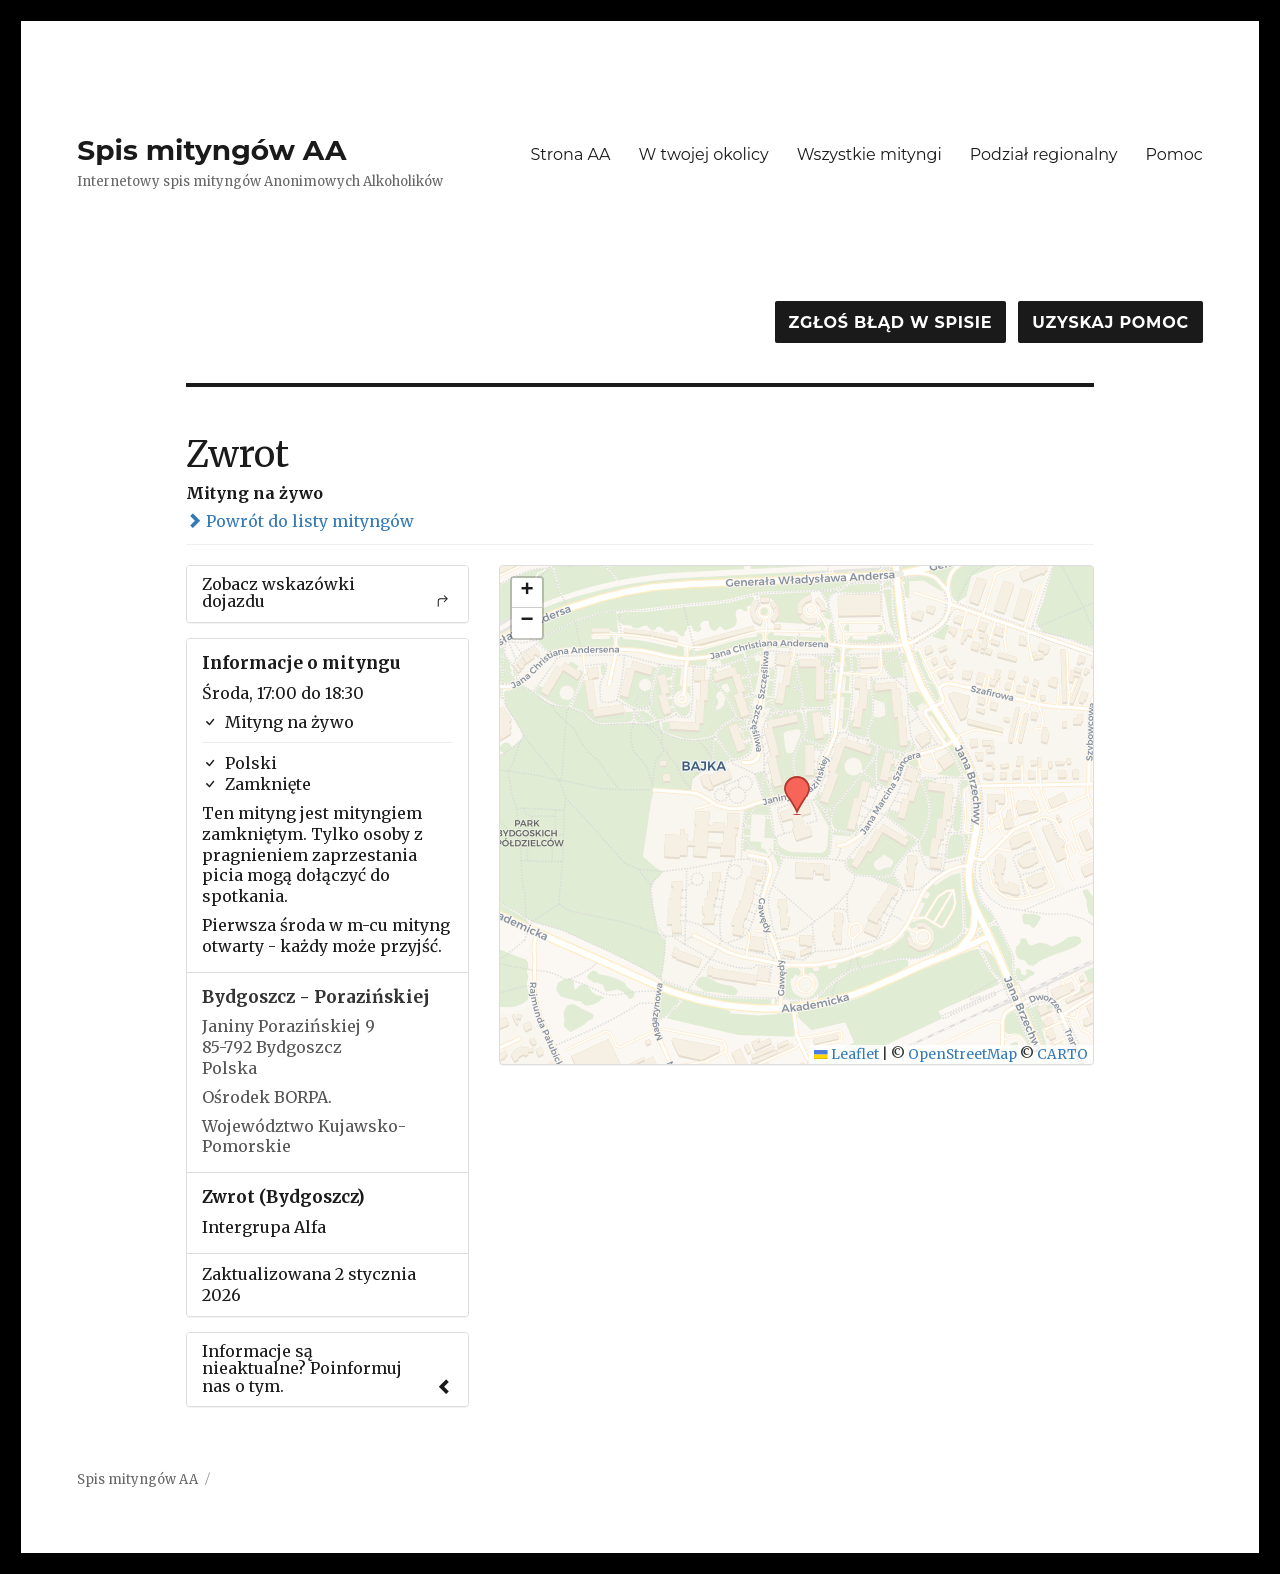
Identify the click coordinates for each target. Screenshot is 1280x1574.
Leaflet (846, 1054)
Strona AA (570, 154)
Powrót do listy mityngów (300, 521)
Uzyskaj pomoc (1110, 322)
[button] (790, 782)
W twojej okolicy (704, 154)
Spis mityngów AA (211, 150)
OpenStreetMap (962, 1054)
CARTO (1062, 1054)
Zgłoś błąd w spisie (891, 322)
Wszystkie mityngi (869, 154)
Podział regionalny (1044, 154)
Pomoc (1173, 154)
